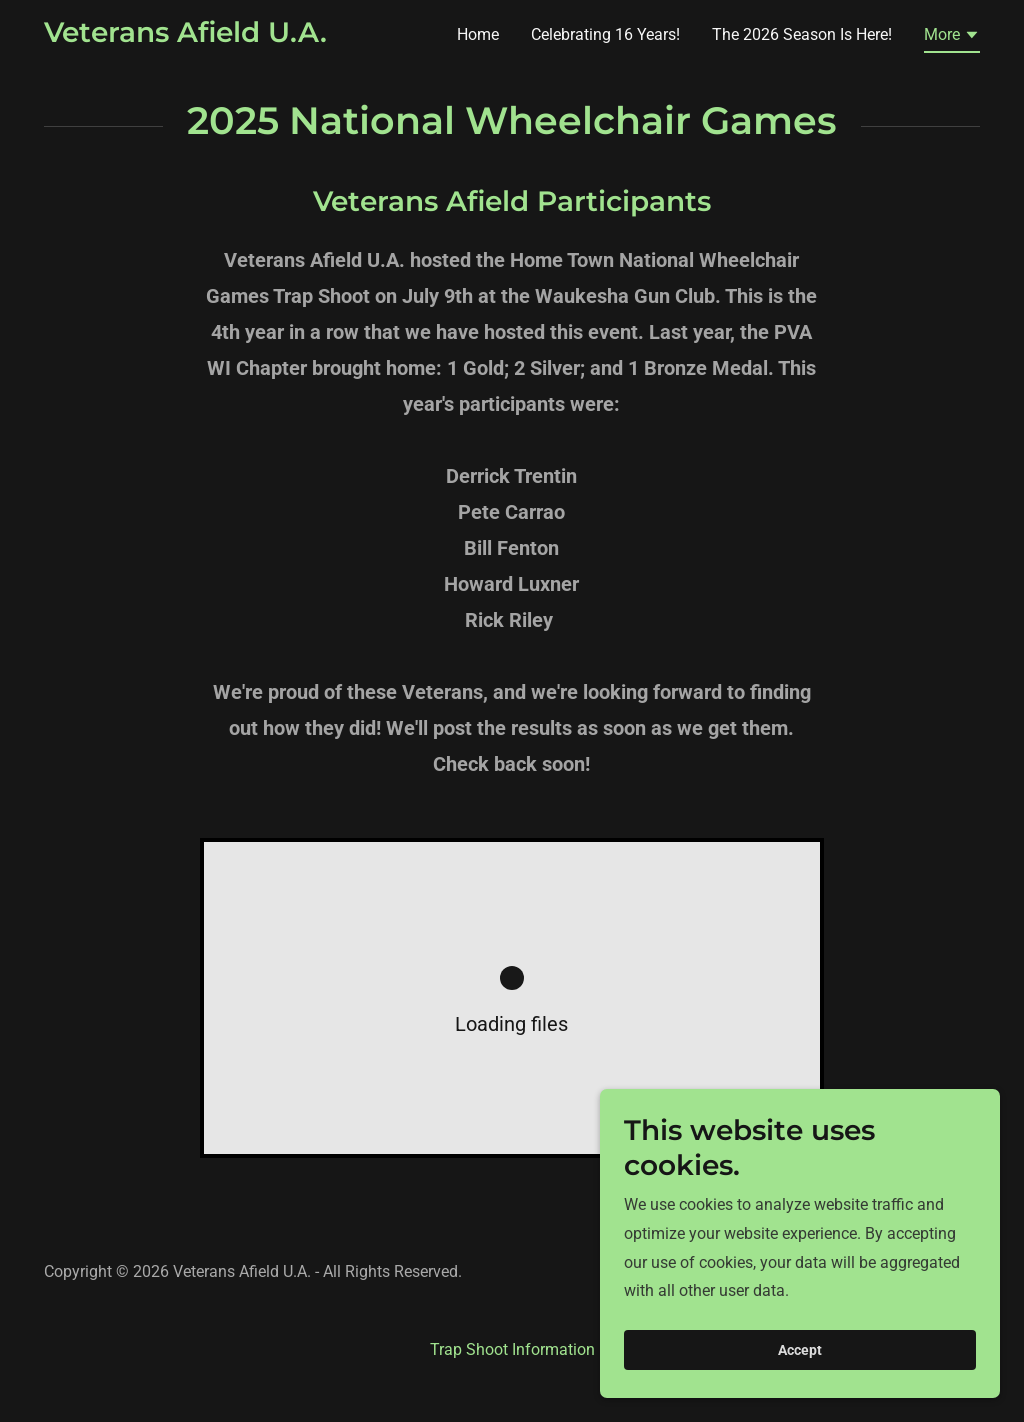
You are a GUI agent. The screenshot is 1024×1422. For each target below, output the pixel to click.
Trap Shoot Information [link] (512, 1349)
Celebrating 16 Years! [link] (605, 34)
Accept (800, 1350)
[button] (952, 38)
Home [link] (478, 34)
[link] (185, 36)
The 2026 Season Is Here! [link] (802, 34)
